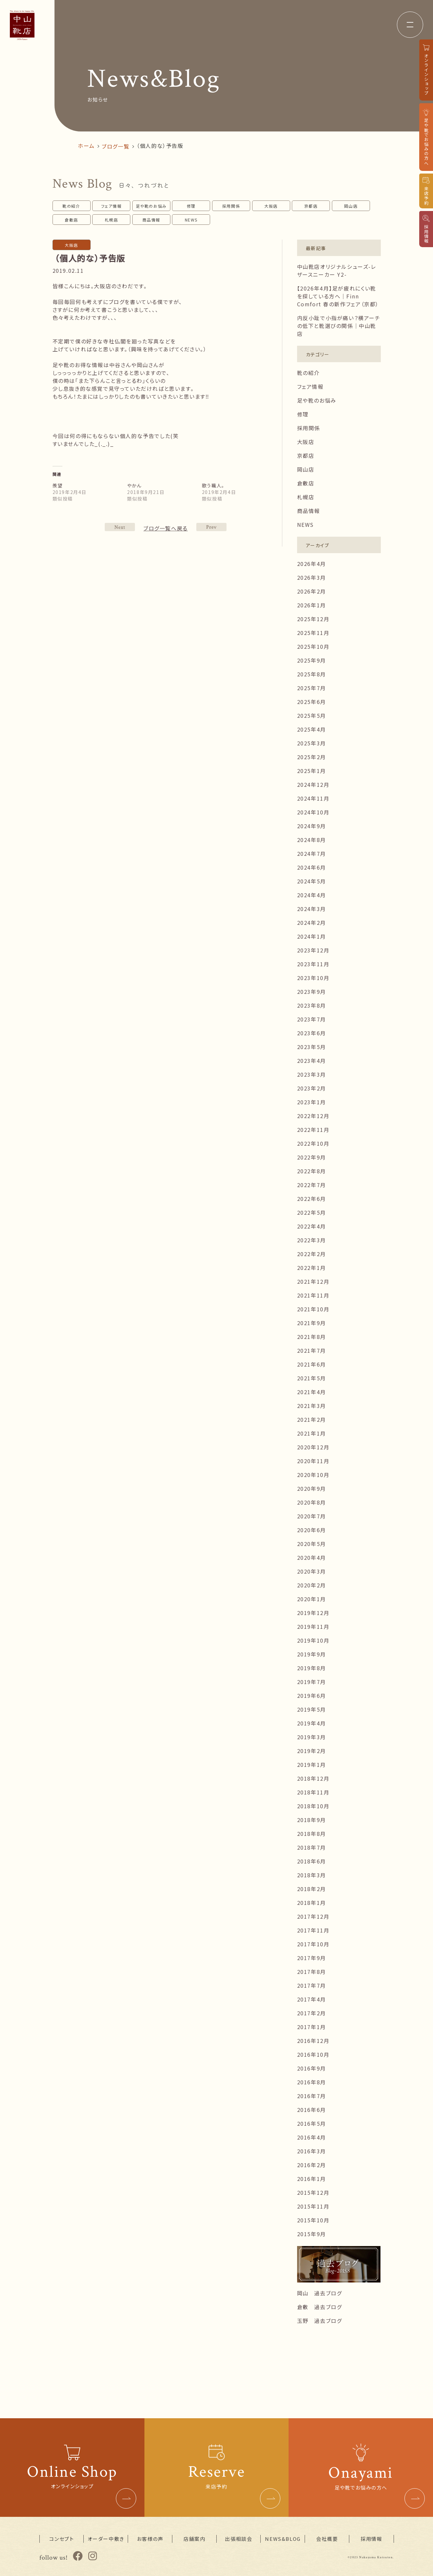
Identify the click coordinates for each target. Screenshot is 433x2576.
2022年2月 (311, 1254)
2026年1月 (311, 605)
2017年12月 (313, 1916)
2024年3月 (311, 909)
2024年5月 (311, 881)
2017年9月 (311, 1958)
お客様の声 (150, 2538)
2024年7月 (311, 853)
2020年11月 (313, 1461)
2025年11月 (313, 633)
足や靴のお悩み (151, 206)
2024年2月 (311, 922)
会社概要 (327, 2538)
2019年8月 (311, 1668)
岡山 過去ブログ (319, 2293)
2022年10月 (313, 1143)
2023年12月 (313, 950)
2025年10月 (313, 646)
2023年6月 (311, 1033)
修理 (191, 206)
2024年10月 (313, 812)
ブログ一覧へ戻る (165, 528)
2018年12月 (313, 1778)
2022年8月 (311, 1171)
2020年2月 (311, 1585)
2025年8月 (311, 674)
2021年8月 (311, 1337)
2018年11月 (313, 1792)
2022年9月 (311, 1157)
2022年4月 (311, 1226)
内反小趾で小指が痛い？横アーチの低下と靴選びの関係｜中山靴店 (338, 326)
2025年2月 (311, 757)
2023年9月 (311, 991)
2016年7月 (311, 2096)
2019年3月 (311, 1737)
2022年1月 (311, 1268)
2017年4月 (311, 1999)
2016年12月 (313, 2041)
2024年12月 (313, 784)
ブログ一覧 (115, 146)
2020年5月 (311, 1544)
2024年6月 (311, 867)
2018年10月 (313, 1806)
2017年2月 (311, 2013)
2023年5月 (311, 1047)
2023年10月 (313, 978)
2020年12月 (313, 1447)
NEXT (211, 527)
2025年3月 (311, 743)
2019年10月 (313, 1640)
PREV (120, 527)
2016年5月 (311, 2123)
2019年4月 (311, 1723)
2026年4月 (311, 564)
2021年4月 (311, 1392)
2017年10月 (313, 1944)
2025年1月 (311, 771)
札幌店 (111, 219)
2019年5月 (311, 1709)
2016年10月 (313, 2054)
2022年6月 (311, 1199)
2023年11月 (313, 964)
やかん (134, 485)
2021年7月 (311, 1350)
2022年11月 (313, 1130)
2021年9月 (311, 1323)
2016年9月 (311, 2068)
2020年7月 (311, 1516)
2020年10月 (313, 1475)
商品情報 (151, 219)
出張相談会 (238, 2538)
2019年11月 (313, 1626)
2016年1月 (311, 2179)
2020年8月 (311, 1502)
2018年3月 (311, 1875)
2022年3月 (311, 1240)
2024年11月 (313, 798)
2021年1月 (311, 1433)
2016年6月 (311, 2110)
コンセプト (61, 2538)
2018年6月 (311, 1861)
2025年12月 (313, 619)
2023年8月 (311, 1005)
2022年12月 (313, 1116)
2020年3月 (311, 1571)
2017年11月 (313, 1930)
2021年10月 (313, 1309)
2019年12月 (313, 1613)
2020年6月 (311, 1530)
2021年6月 (311, 1364)
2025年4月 (311, 729)
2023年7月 (311, 1019)
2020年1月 (311, 1599)
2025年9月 (311, 660)
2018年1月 (311, 1903)
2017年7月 (311, 1985)
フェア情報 (111, 206)
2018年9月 (311, 1820)
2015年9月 (311, 2234)
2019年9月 (311, 1654)
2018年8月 (311, 1834)
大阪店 (271, 206)
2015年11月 (313, 2206)
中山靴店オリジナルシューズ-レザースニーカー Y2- (336, 270)
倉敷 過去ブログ (319, 2307)
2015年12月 (313, 2192)
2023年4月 (311, 1061)
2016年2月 (311, 2165)
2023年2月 (311, 1088)
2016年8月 (311, 2082)
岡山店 (350, 206)
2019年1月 (311, 1764)
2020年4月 (311, 1557)
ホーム (86, 146)
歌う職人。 (213, 485)
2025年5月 (311, 715)
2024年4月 (311, 895)
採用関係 (231, 206)
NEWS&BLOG (282, 2538)
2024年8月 (311, 840)
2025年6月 (311, 702)
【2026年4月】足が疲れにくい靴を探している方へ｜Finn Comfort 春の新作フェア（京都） (338, 296)
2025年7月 (311, 688)
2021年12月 (313, 1281)
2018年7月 (311, 1847)
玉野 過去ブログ (319, 2321)
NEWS (191, 219)
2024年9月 (311, 826)
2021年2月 (311, 1419)
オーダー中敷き (106, 2538)
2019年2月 (311, 1751)
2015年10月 (313, 2220)
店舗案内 (194, 2538)
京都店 (311, 206)
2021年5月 (311, 1378)
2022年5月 (311, 1212)
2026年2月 (311, 591)
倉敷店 (71, 219)
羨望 (58, 485)
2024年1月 (311, 936)
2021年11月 (313, 1295)
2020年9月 (311, 1488)
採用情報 (371, 2538)
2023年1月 (311, 1102)
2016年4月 (311, 2137)
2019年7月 (311, 1682)
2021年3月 (311, 1406)
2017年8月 (311, 1972)
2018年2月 (311, 1889)
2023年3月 (311, 1074)
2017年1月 (311, 2027)
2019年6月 (311, 1695)
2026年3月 (311, 577)
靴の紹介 (71, 206)
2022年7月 (311, 1185)
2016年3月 (311, 2151)
